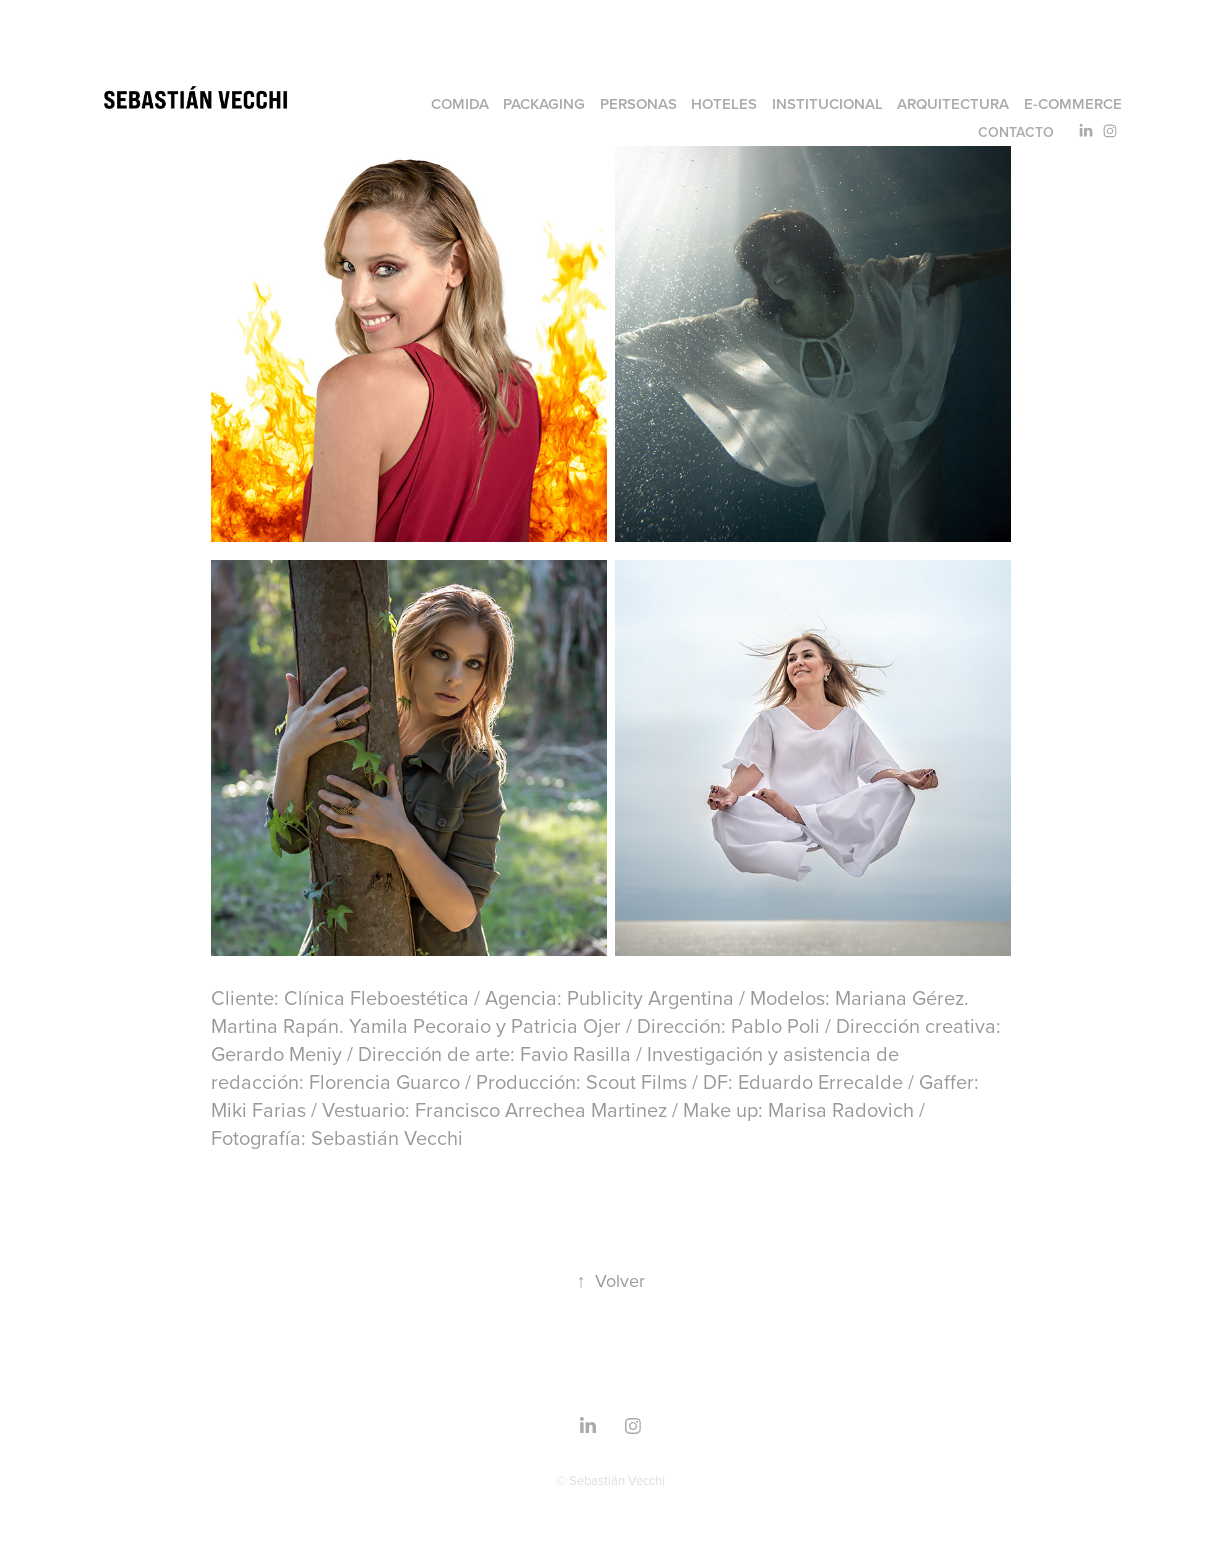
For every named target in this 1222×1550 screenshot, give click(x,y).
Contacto (1016, 132)
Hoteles (724, 103)
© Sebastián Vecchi (610, 1480)
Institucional (827, 103)
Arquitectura (953, 103)
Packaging (544, 103)
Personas (638, 103)
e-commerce (1073, 103)
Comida (460, 103)
